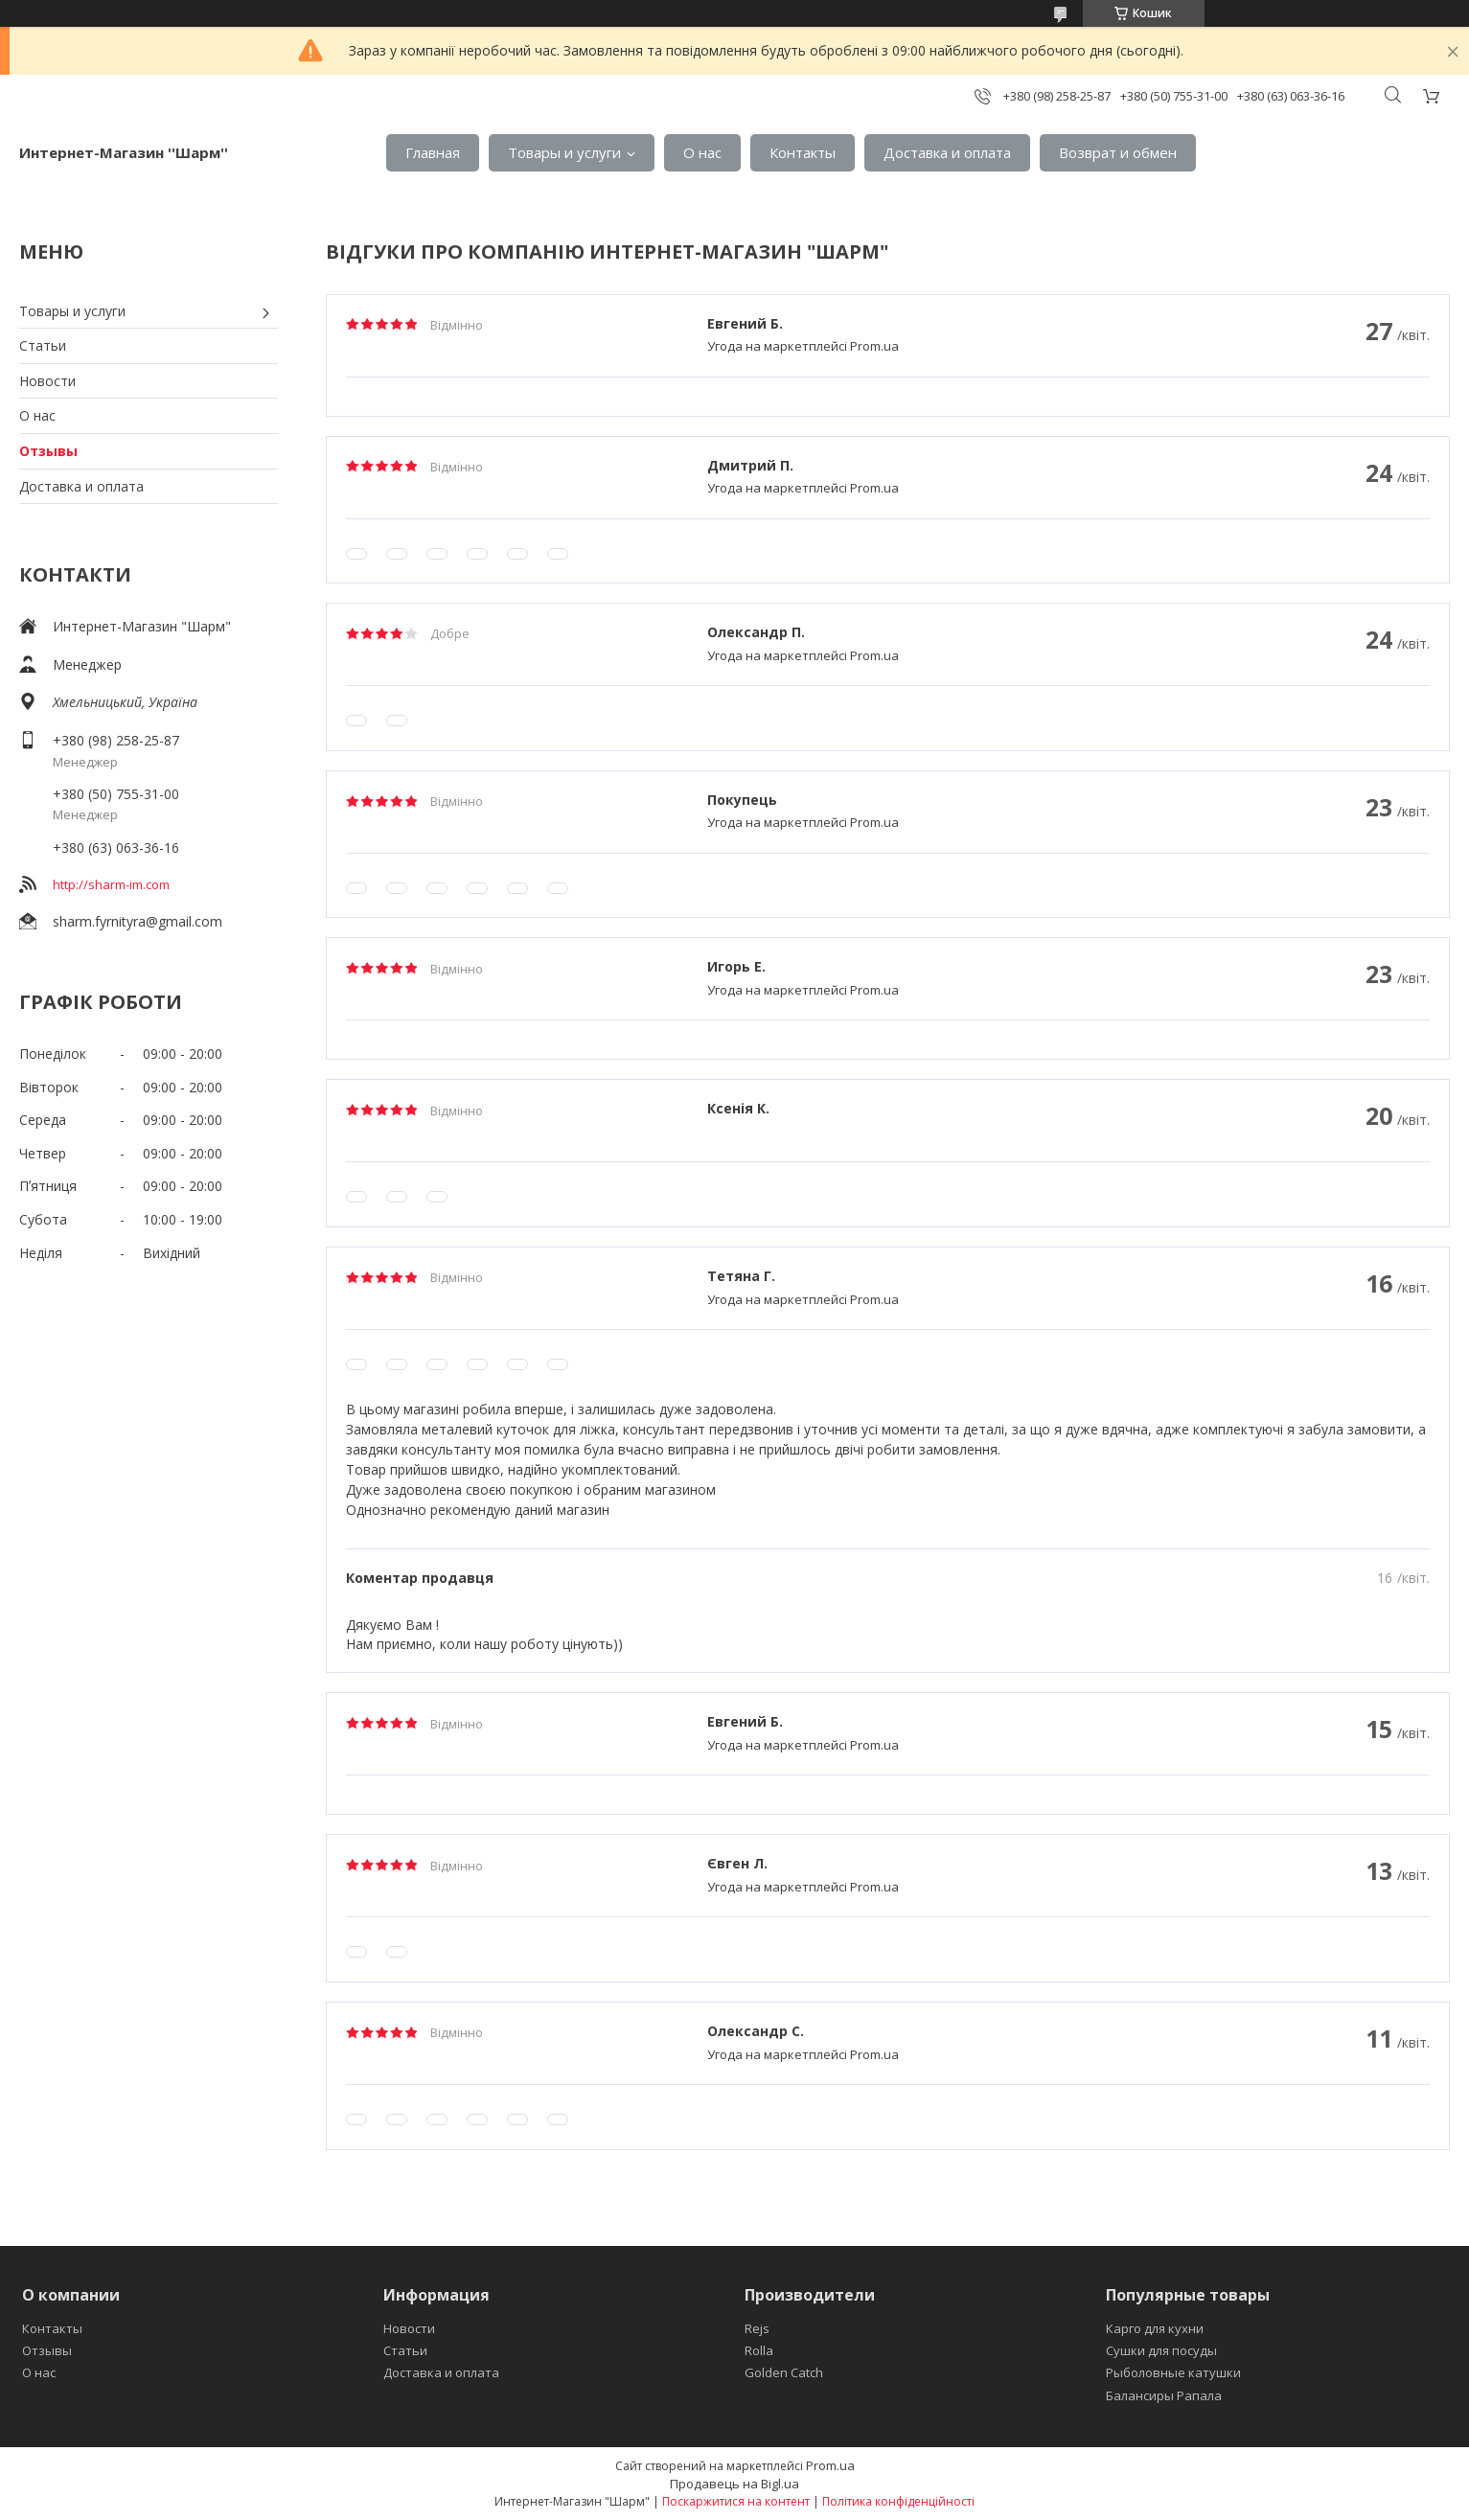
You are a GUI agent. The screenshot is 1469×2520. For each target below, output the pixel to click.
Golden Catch (784, 2372)
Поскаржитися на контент (736, 2501)
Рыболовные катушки (1173, 2372)
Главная (432, 152)
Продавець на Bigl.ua (734, 2483)
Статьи (42, 345)
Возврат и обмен (1118, 152)
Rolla (759, 2350)
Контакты (802, 152)
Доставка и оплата (947, 152)
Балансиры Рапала (1164, 2395)
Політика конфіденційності (898, 2501)
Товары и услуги (564, 152)
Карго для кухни (1155, 2328)
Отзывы (48, 451)
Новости (47, 381)
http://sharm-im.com (111, 884)
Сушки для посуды (1161, 2350)
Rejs (757, 2328)
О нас (702, 152)
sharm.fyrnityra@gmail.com (137, 921)
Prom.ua (830, 2465)
